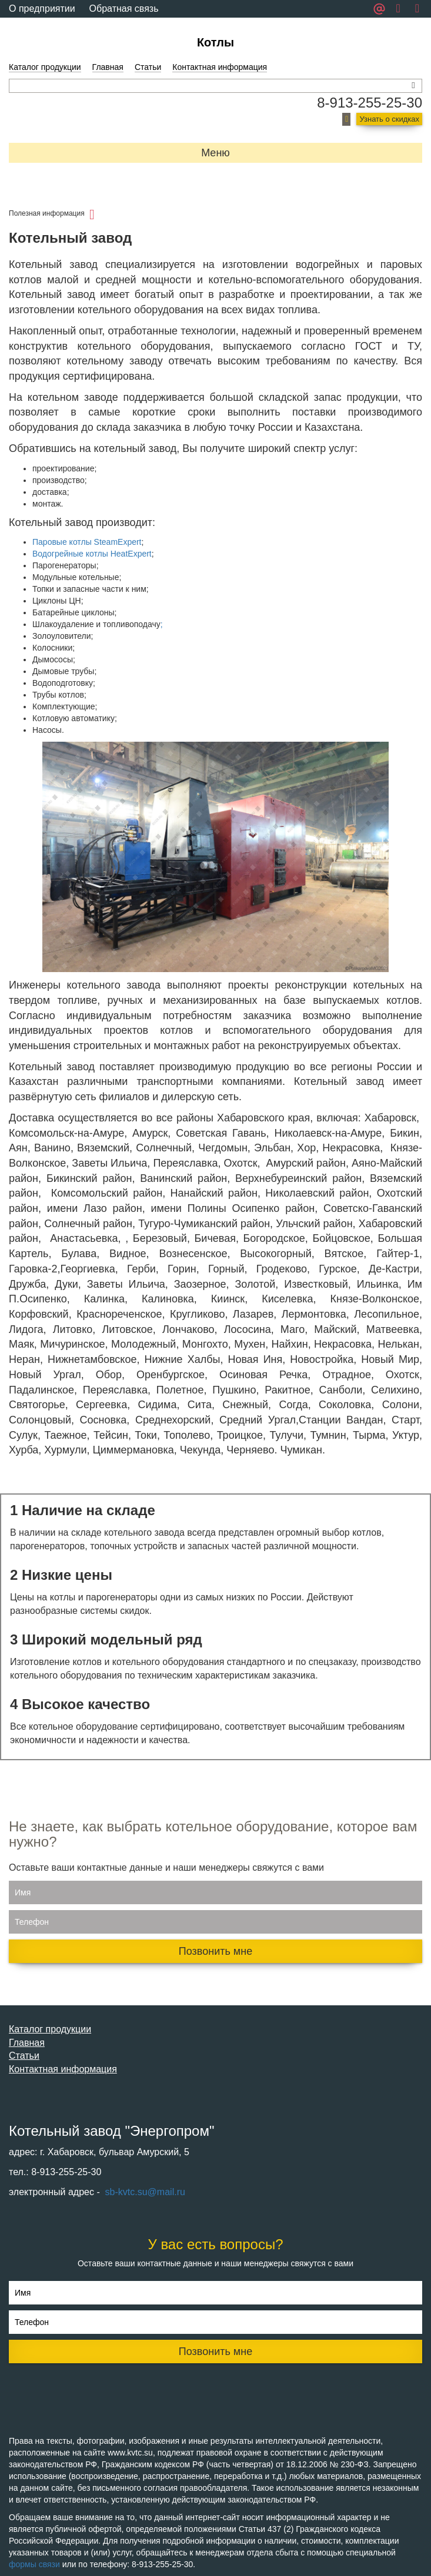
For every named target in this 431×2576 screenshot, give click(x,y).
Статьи (148, 67)
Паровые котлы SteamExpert (87, 542)
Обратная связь (124, 9)
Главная (107, 67)
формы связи (34, 2564)
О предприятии (42, 9)
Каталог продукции (45, 67)
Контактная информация (219, 67)
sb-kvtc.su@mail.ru (143, 2192)
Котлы (215, 42)
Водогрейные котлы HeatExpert (92, 553)
